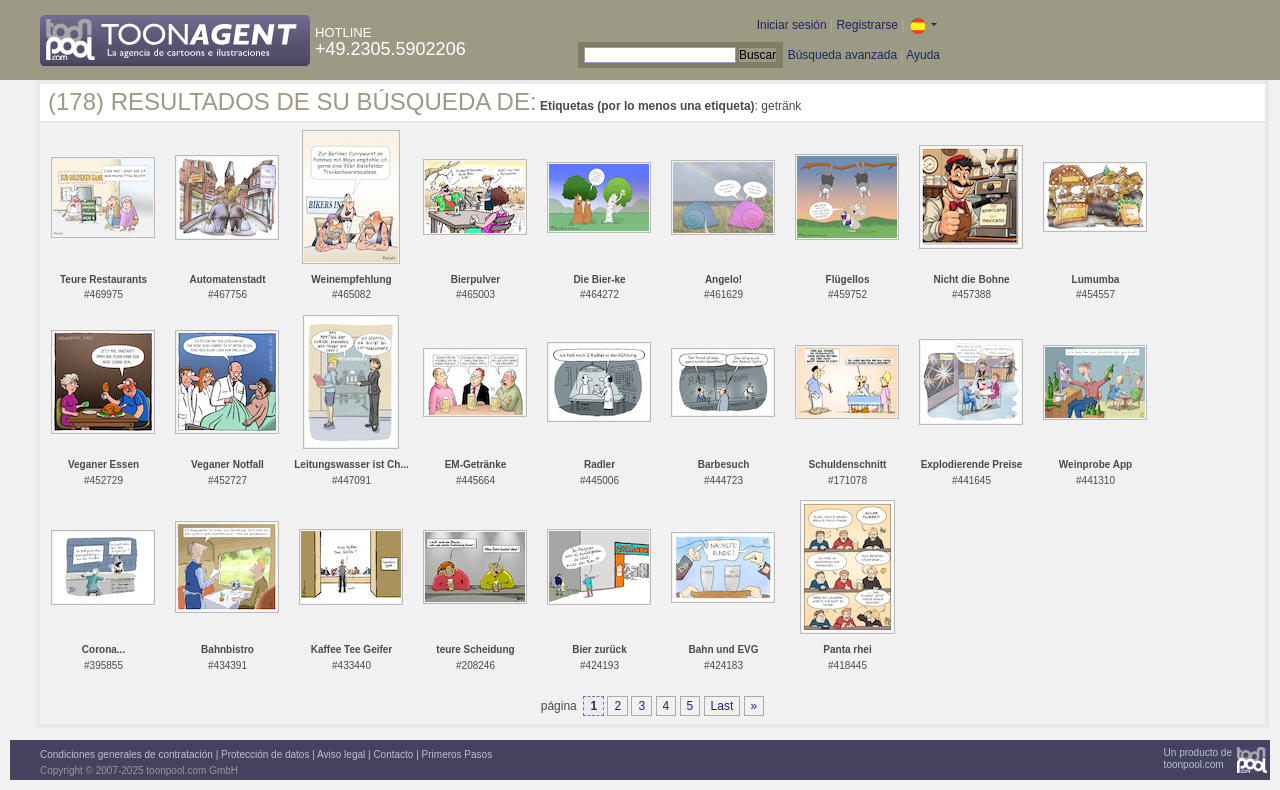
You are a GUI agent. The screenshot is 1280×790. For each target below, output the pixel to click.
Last (722, 706)
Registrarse (866, 25)
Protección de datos (265, 754)
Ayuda (923, 55)
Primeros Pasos (457, 754)
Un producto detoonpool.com (1198, 758)
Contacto (393, 754)
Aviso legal (341, 754)
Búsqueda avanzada (842, 55)
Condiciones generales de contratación (126, 754)
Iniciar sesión (792, 25)
